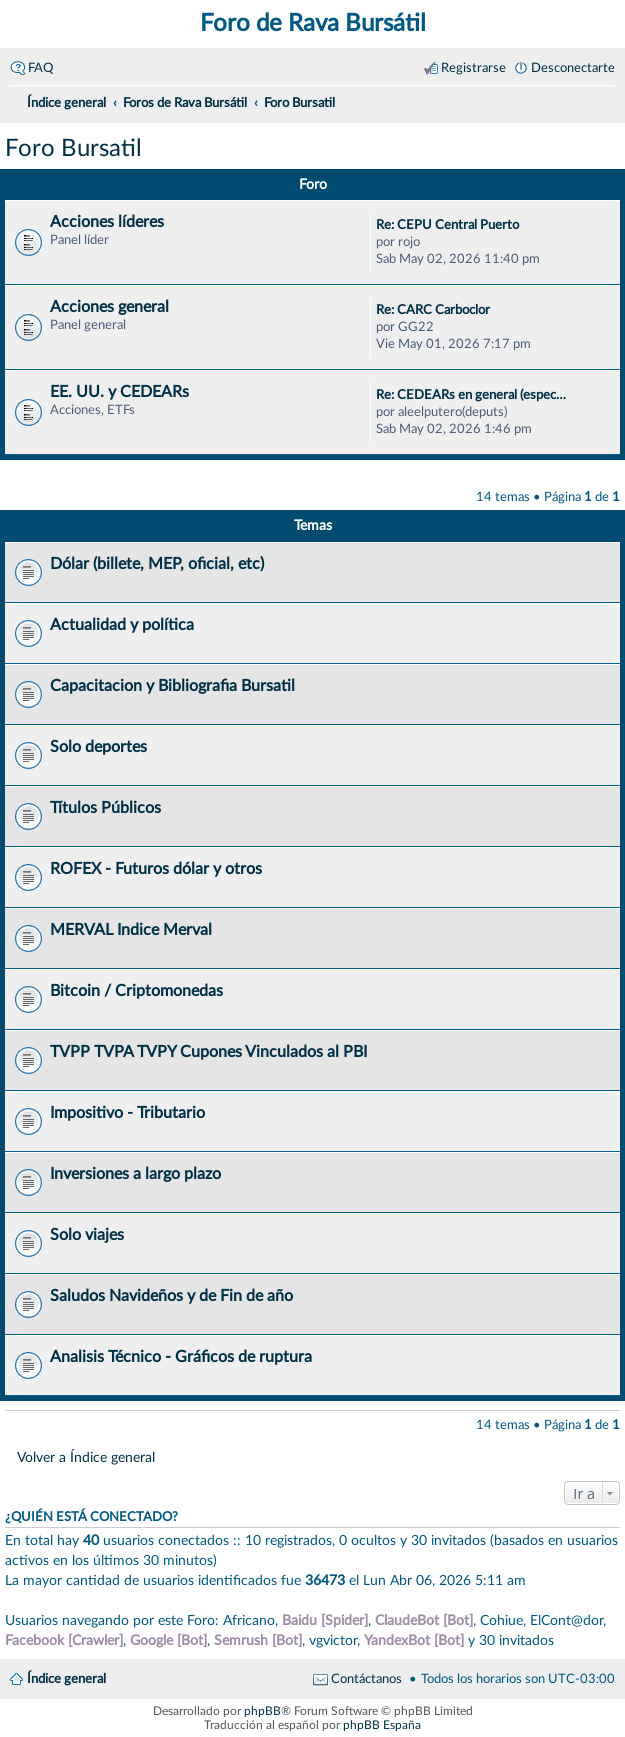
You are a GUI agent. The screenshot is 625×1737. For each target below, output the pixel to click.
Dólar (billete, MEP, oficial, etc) (157, 564)
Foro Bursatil (73, 149)
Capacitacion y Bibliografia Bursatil (172, 686)
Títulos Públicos (105, 808)
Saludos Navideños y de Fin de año (171, 1296)
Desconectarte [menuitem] (573, 68)
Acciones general (109, 307)
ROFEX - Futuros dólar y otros (156, 869)
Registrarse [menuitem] (473, 68)
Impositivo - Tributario (127, 1113)
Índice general (66, 1679)
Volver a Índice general (86, 1457)
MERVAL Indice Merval (131, 930)
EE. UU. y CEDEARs (119, 392)
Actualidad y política (122, 625)
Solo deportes (98, 747)
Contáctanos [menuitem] (366, 1679)
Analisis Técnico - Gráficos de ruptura (181, 1357)
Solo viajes (87, 1235)
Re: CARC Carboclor (433, 310)
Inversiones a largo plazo (135, 1174)
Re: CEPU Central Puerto (447, 225)
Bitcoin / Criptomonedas (136, 991)
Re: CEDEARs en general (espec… (471, 395)
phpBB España (382, 1725)
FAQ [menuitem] (40, 68)
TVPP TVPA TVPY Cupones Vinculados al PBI (208, 1052)
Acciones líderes (107, 222)
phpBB (262, 1711)
